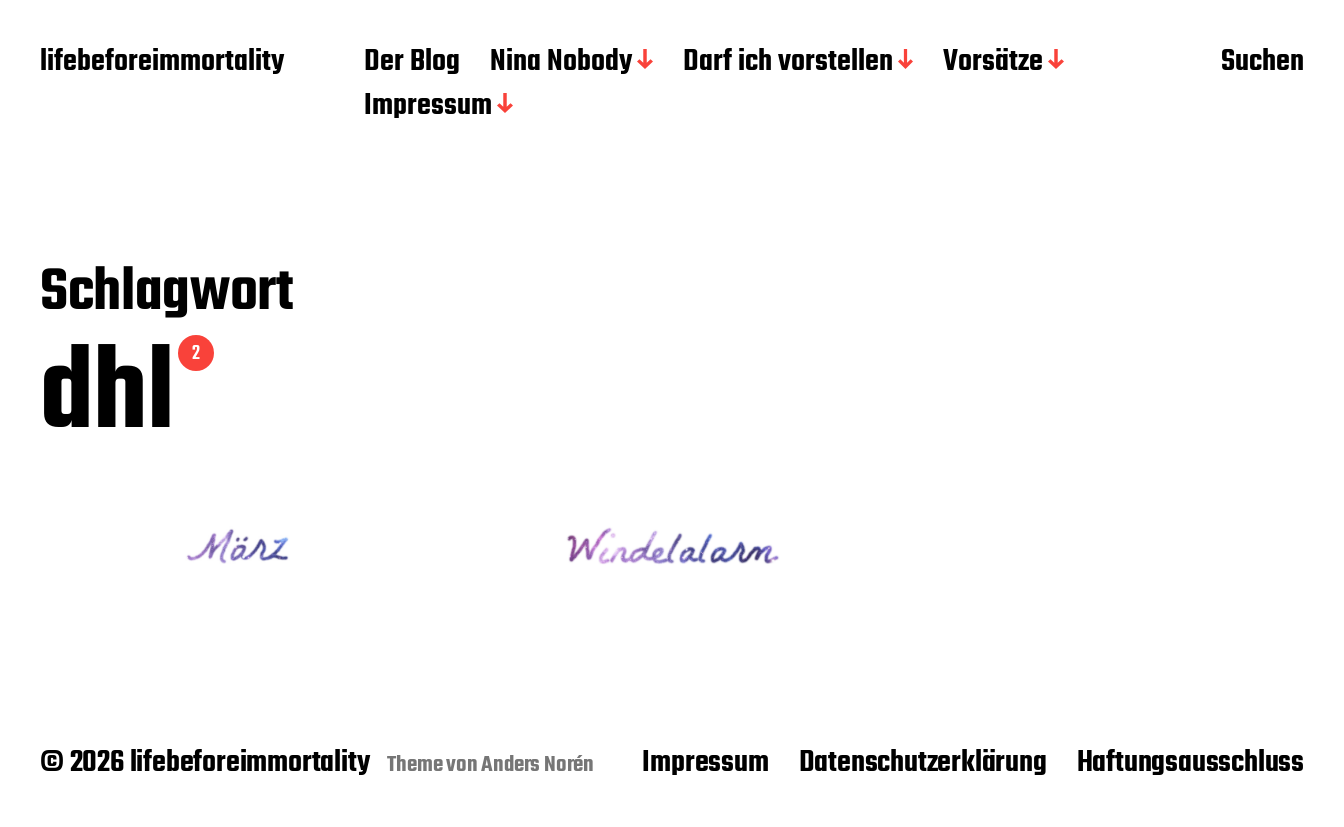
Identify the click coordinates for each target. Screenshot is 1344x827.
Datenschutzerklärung (923, 763)
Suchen (1262, 63)
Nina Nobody (561, 63)
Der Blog (412, 63)
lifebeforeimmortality (162, 63)
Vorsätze (993, 63)
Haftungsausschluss (1190, 763)
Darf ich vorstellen (788, 63)
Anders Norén (537, 765)
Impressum (428, 107)
